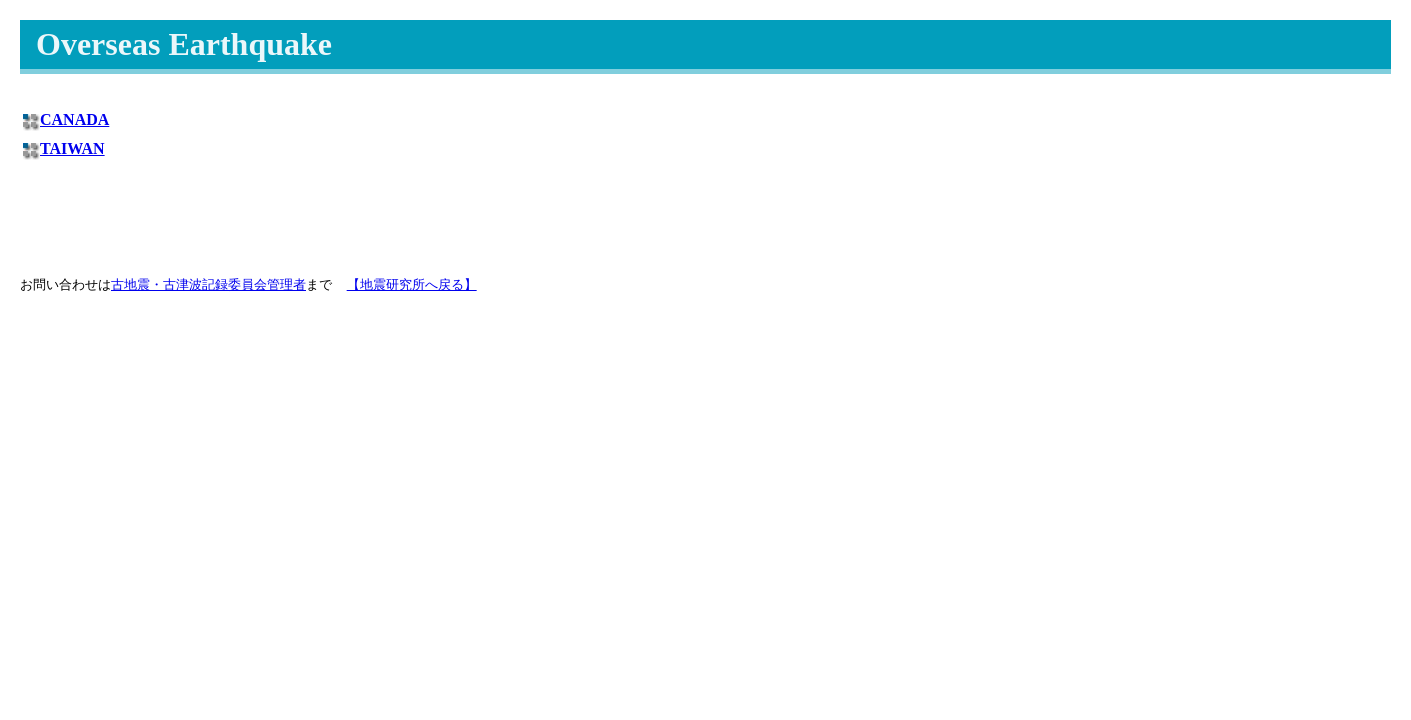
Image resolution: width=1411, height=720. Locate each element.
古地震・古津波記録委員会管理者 (208, 284)
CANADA (74, 119)
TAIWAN (72, 148)
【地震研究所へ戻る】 (412, 284)
